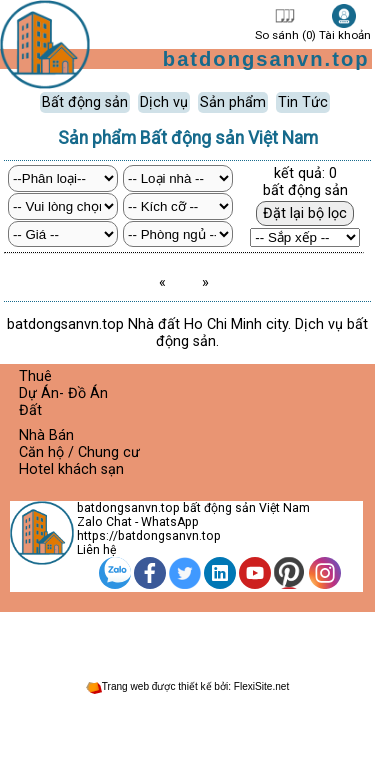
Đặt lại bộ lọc (305, 213)
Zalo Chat (104, 522)
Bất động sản (85, 102)
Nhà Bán (46, 435)
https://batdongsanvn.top (149, 536)
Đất (30, 410)
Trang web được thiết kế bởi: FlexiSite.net (187, 686)
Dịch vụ (164, 102)
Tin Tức (303, 102)
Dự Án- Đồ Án (63, 393)
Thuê (35, 376)
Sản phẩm (233, 102)
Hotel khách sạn (71, 469)
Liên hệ (96, 550)
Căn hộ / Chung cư (79, 452)
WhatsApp (170, 522)
